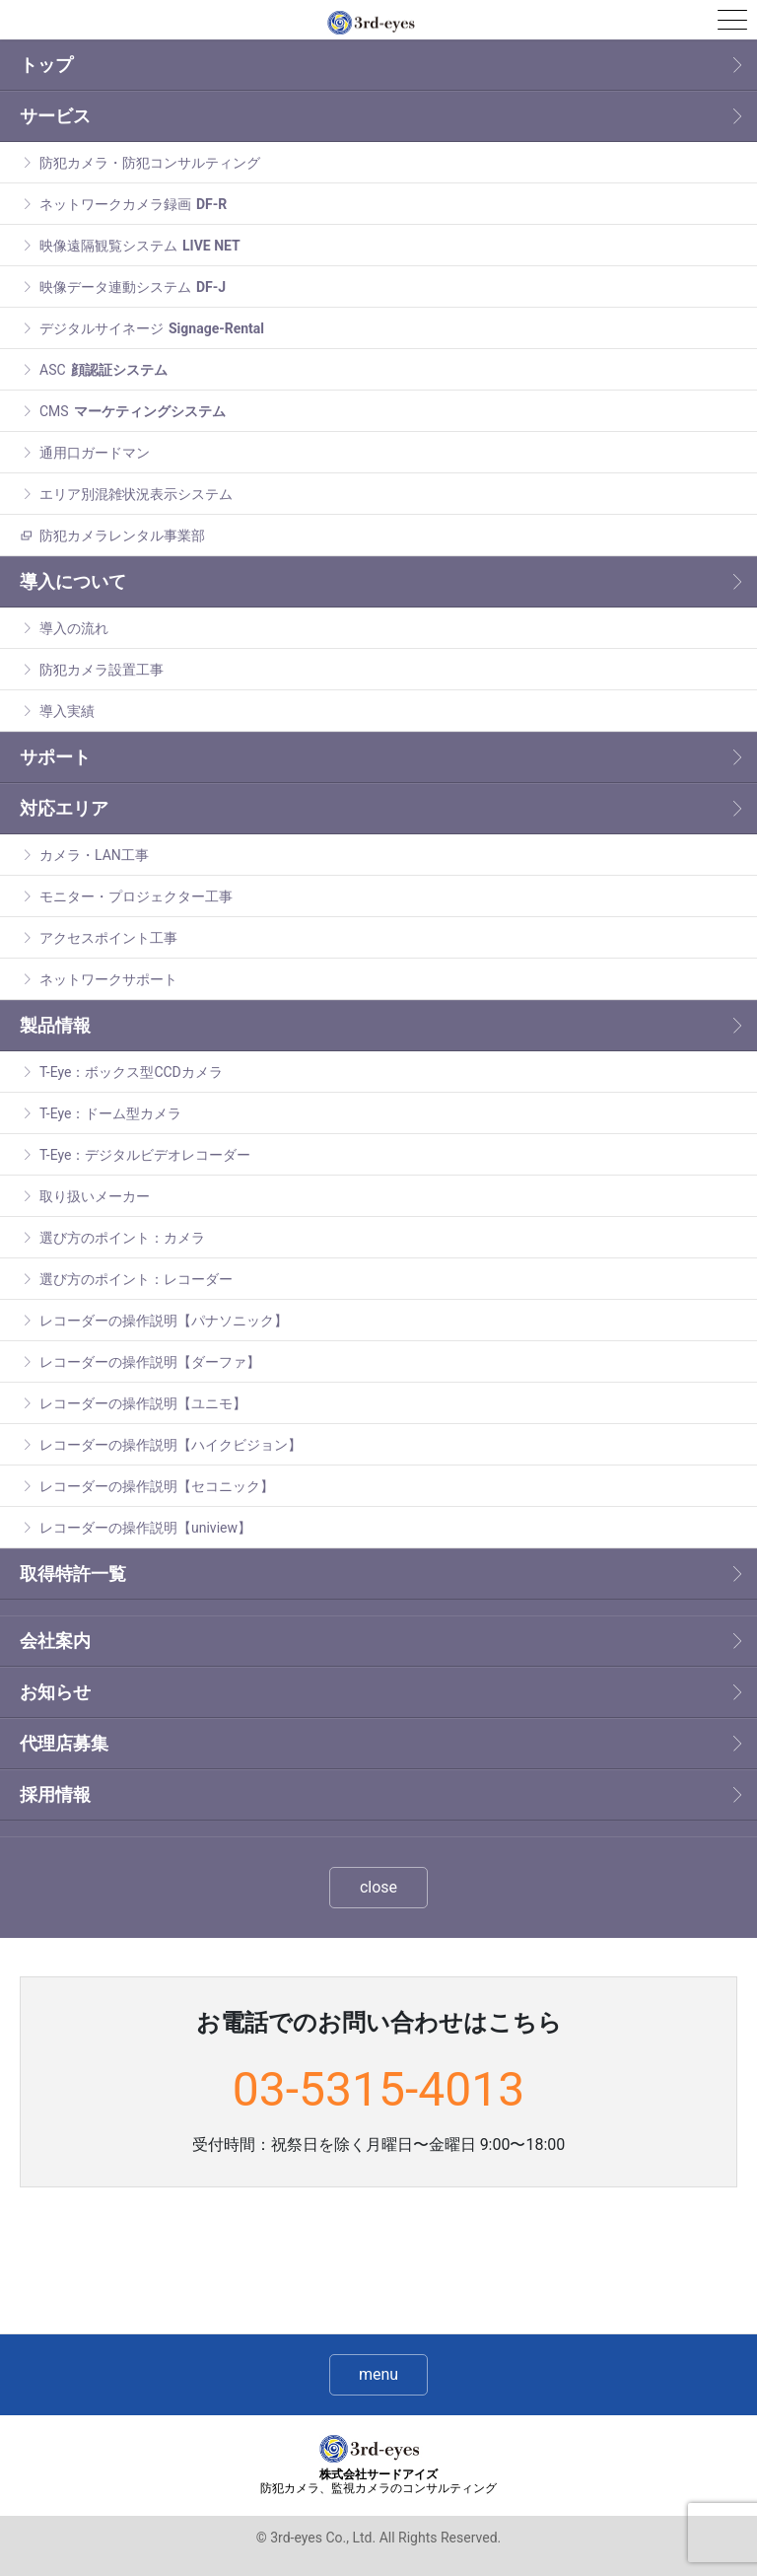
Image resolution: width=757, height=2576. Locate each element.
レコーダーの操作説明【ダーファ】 (149, 1362)
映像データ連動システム (132, 287)
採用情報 (55, 1794)
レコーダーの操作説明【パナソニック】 (163, 1320)
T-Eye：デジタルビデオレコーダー (144, 1155)
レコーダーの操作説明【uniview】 (145, 1528)
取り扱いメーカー (94, 1196)
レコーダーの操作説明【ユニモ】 (142, 1403)
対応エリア (64, 808)
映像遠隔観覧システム (140, 245)
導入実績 (67, 711)
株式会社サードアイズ (378, 2482)
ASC (103, 370)
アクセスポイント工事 (108, 938)
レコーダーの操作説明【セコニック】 (156, 1486)
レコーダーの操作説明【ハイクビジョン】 (170, 1445)
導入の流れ (73, 628)
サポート (55, 757)
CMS (132, 411)
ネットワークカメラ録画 (133, 204)
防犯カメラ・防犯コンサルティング (149, 163)
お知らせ (55, 1692)
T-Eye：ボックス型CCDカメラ (131, 1072)
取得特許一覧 (73, 1573)
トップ (46, 64)
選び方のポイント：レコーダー (136, 1279)
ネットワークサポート (108, 979)
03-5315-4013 (378, 2089)
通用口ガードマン (94, 453)
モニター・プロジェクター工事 (136, 896)
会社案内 (55, 1640)
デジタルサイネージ (151, 328)
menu (378, 2374)
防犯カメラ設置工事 (101, 670)
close (378, 1887)
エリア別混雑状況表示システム (136, 494)
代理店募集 (64, 1743)
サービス (55, 116)
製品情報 (55, 1025)
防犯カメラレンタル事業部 (122, 535)
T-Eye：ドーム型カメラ (110, 1113)
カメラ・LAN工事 (94, 855)
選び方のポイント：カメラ (122, 1238)
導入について (73, 581)
